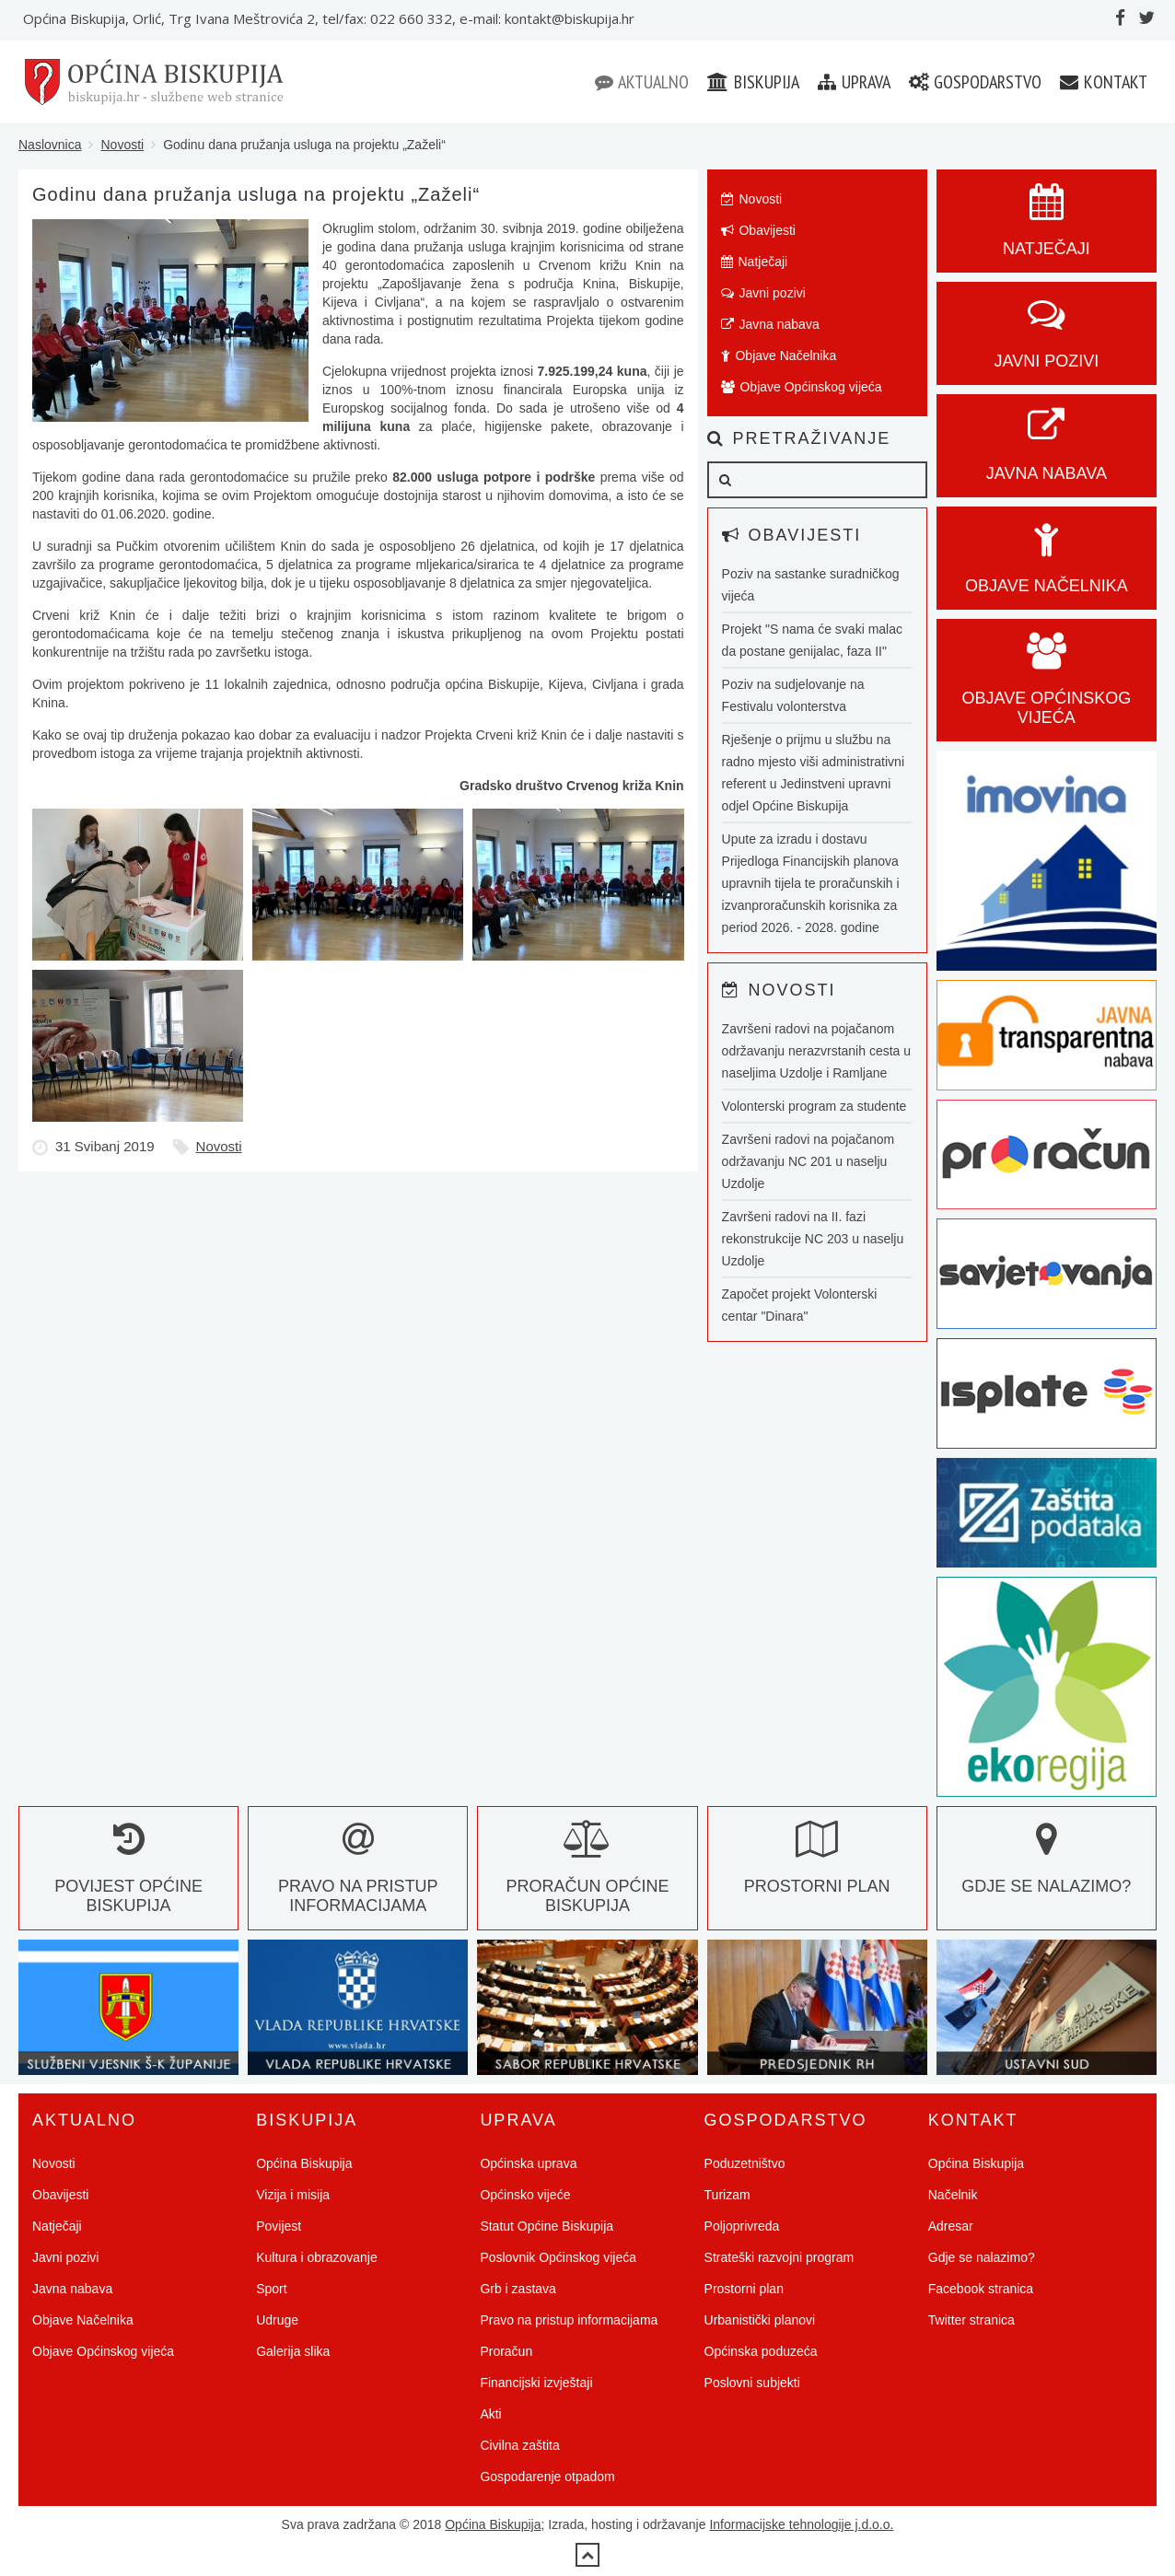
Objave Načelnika (779, 355)
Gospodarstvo (975, 82)
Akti (490, 2414)
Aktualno (642, 82)
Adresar (950, 2226)
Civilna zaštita (519, 2445)
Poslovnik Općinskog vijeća (558, 2257)
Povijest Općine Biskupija (128, 1876)
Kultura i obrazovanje (317, 2257)
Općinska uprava (528, 2163)
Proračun (506, 2351)
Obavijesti (758, 230)
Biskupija (753, 82)
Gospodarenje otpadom (547, 2476)
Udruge (277, 2320)
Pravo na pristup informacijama (358, 1876)
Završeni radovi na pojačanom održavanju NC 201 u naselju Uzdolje (808, 1161)
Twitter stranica (971, 2320)
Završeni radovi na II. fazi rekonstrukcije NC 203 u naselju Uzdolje (813, 1238)
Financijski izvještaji (536, 2382)
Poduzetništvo (744, 2163)
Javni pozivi (763, 293)
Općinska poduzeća (761, 2351)
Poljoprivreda (742, 2226)
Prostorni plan (744, 2288)
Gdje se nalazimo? (981, 2257)
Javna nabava (770, 324)
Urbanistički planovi (760, 2320)
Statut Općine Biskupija (546, 2226)
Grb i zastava (517, 2288)
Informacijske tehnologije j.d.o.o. (801, 2524)
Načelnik (953, 2194)
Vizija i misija (293, 2194)
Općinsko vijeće (525, 2194)
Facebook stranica (980, 2288)
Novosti (122, 144)
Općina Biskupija (304, 2163)
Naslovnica (49, 144)
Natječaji (754, 261)
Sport (271, 2288)
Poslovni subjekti (752, 2382)
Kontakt (1103, 82)
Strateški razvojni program (779, 2257)
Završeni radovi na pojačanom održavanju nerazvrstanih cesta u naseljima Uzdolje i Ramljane (816, 1050)
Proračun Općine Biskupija (587, 1876)
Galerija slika (293, 2351)
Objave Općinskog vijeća (801, 386)
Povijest (278, 2226)
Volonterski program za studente (814, 1106)
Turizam (727, 2194)
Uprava (854, 82)
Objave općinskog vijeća (1047, 688)
